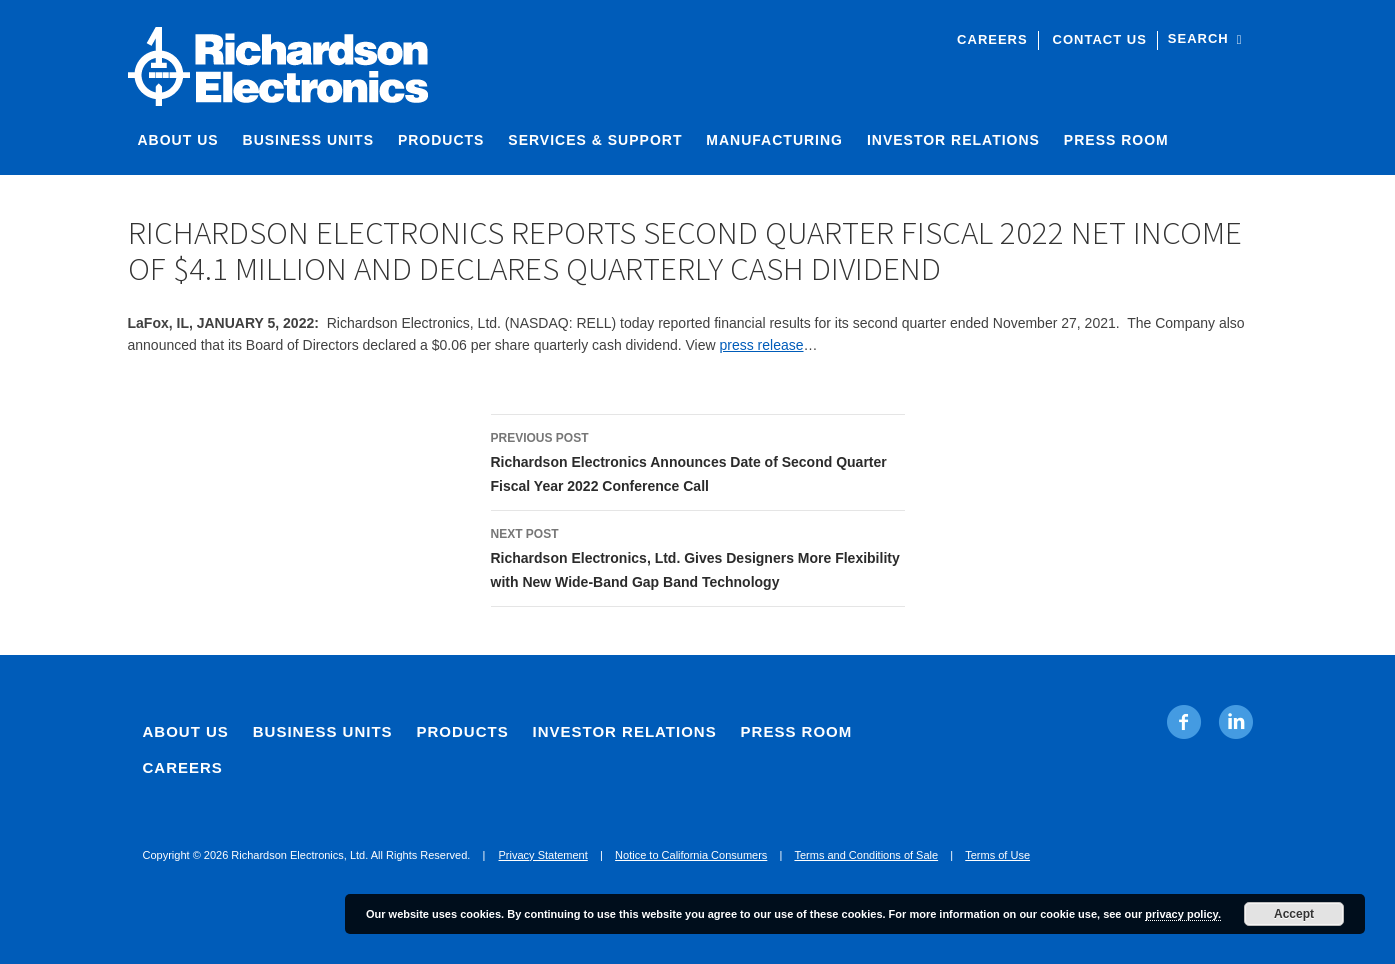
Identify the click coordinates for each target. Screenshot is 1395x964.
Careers (992, 39)
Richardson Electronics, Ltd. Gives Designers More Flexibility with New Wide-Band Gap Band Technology (698, 556)
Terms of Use (997, 855)
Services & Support (595, 140)
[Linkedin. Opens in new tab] (1235, 722)
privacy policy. (1183, 914)
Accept (1294, 914)
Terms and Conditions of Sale (866, 855)
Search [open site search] (1205, 38)
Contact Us (1100, 39)
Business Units (308, 140)
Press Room (1116, 140)
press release (761, 345)
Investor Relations (953, 140)
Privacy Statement (543, 855)
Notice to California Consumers (691, 855)
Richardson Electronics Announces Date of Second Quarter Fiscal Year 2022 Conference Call (698, 460)
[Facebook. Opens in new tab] (1184, 722)
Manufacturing (774, 140)
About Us (178, 140)
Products (441, 140)
